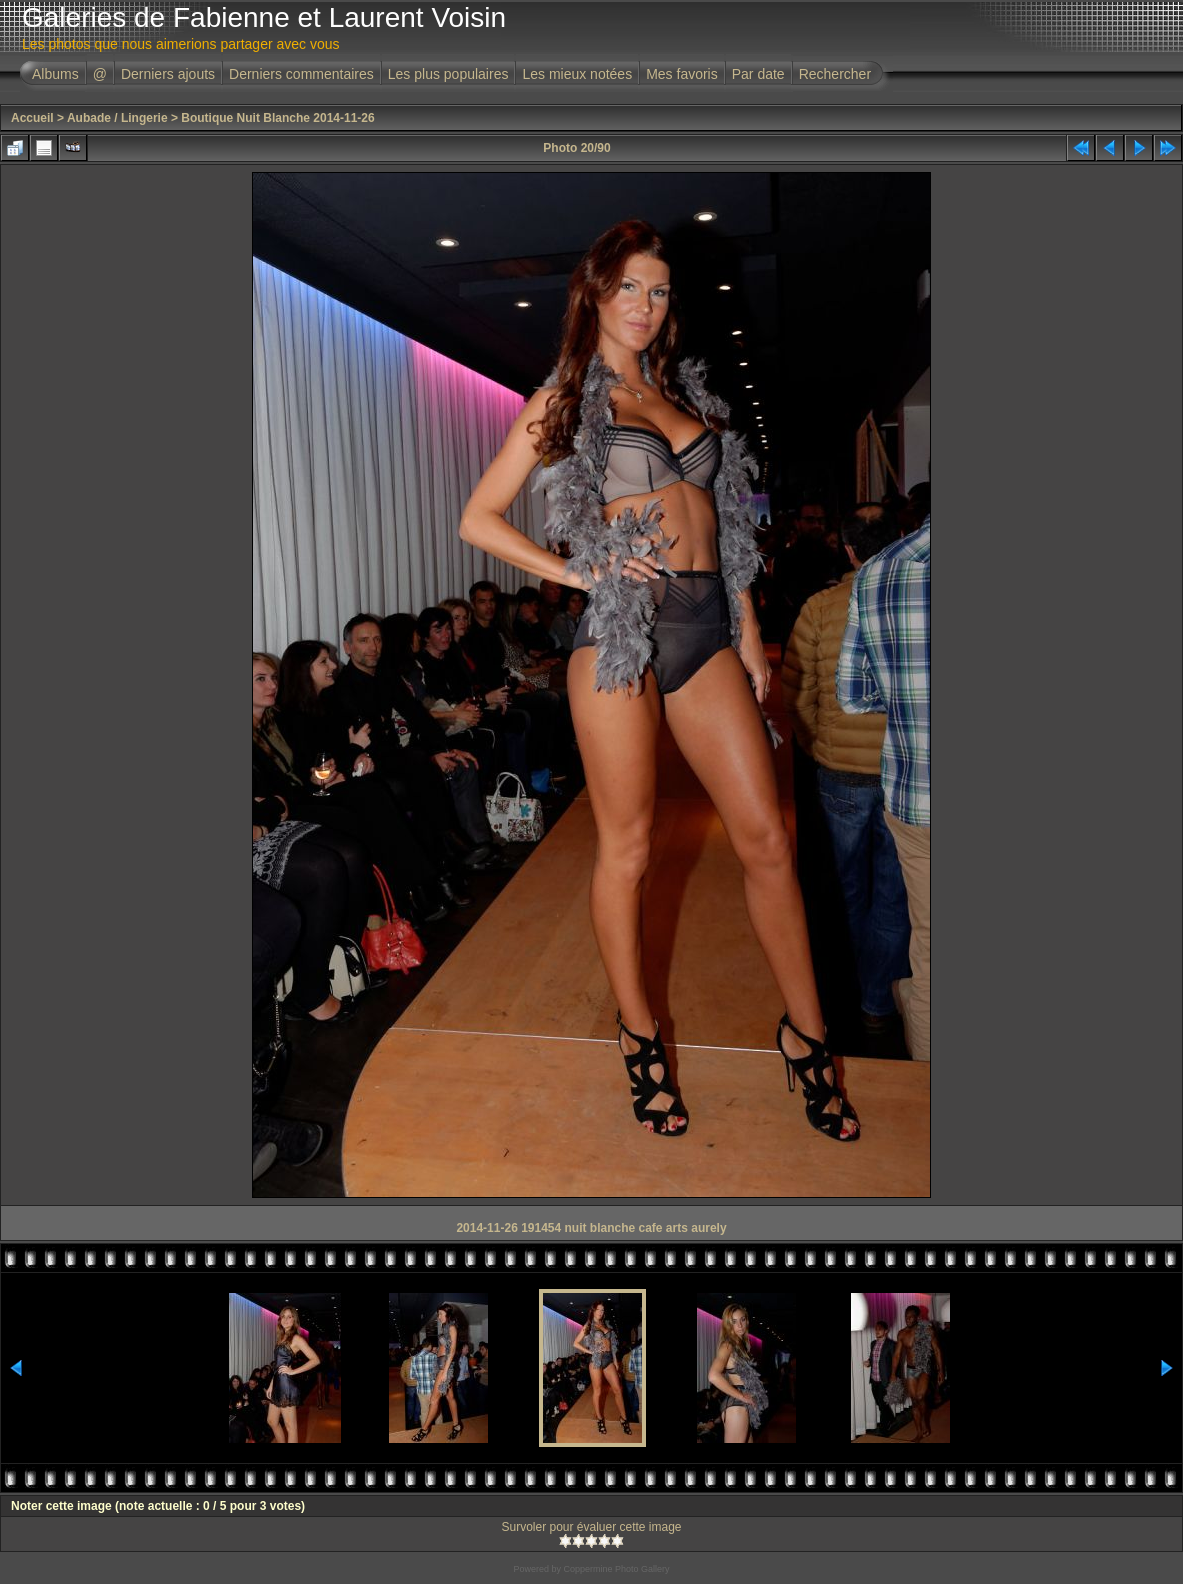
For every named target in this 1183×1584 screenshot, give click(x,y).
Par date (758, 74)
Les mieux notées (577, 74)
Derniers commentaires (301, 74)
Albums (55, 74)
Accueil (32, 118)
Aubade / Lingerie (117, 118)
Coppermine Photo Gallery (616, 1569)
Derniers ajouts (168, 74)
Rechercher (835, 74)
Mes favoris (682, 74)
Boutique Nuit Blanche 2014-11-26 (277, 118)
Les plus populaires (448, 74)
